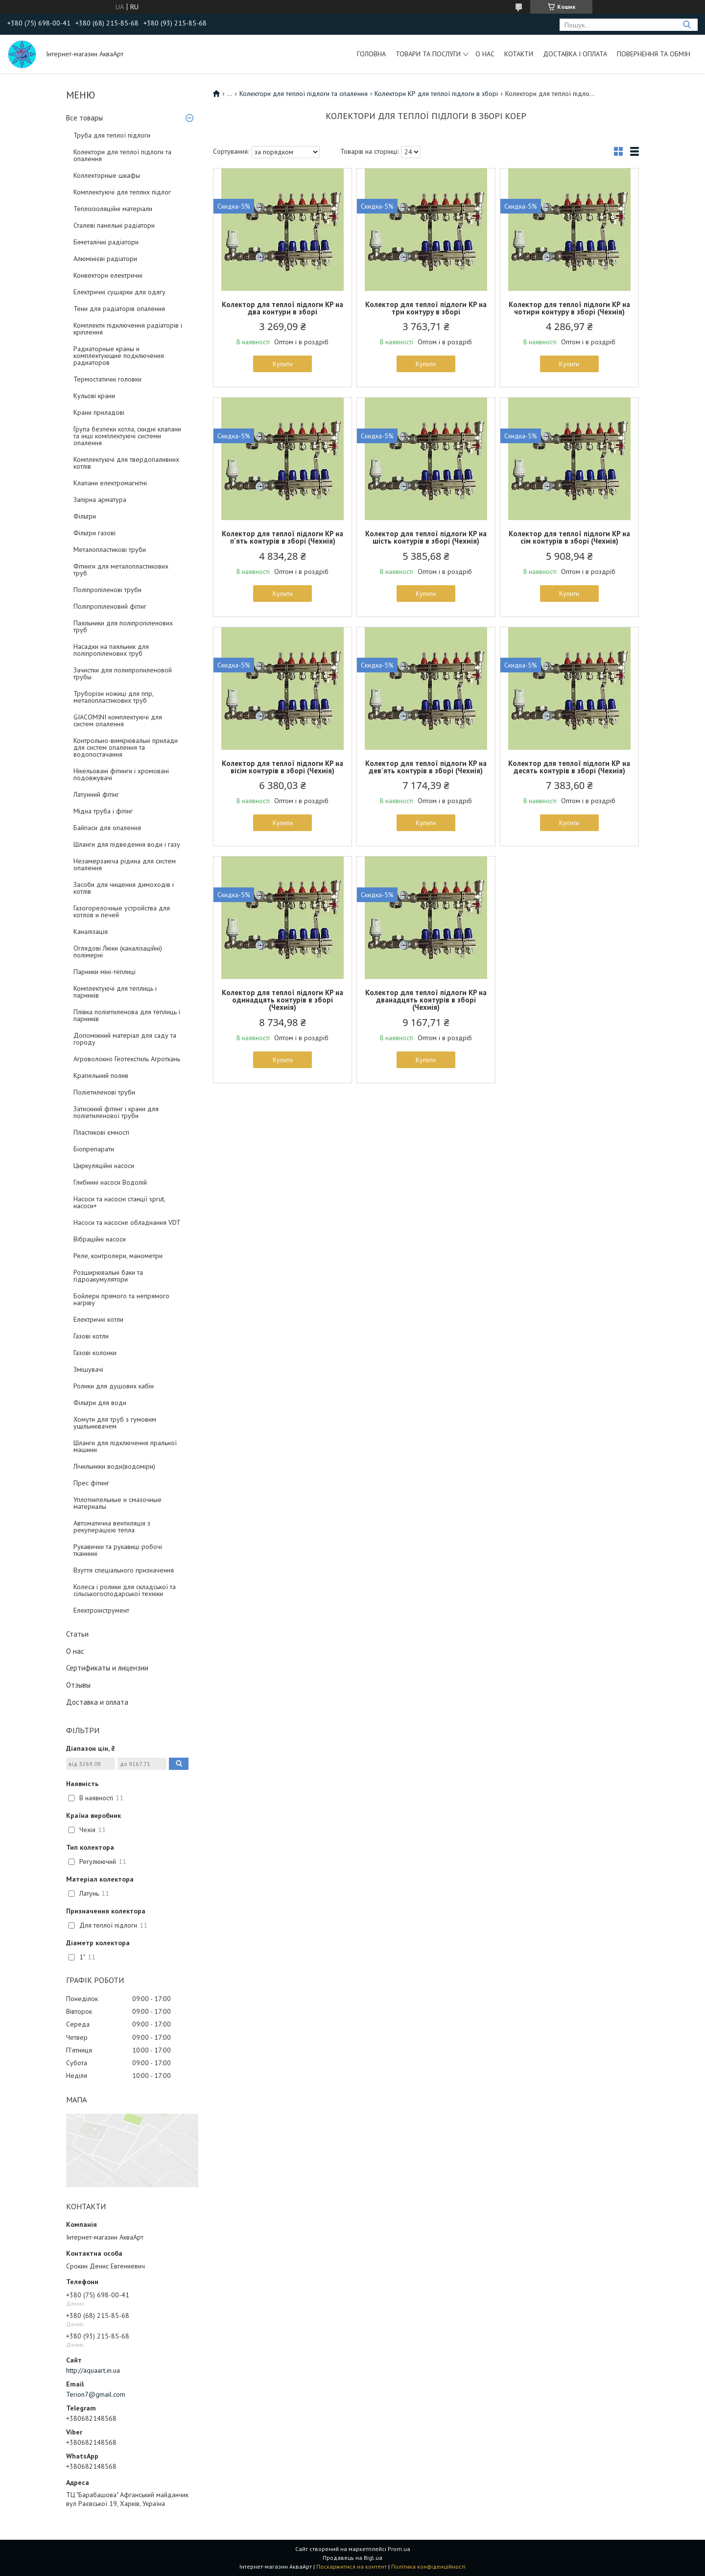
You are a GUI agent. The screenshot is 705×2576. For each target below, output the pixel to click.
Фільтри (84, 516)
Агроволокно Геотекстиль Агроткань (126, 1058)
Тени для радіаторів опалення (119, 308)
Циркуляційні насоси (103, 1165)
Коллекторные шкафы (106, 175)
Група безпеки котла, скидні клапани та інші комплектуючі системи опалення (127, 436)
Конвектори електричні (107, 275)
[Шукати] (687, 25)
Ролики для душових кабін (113, 1386)
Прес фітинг (91, 1483)
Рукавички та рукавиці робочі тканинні (117, 1550)
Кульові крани (94, 395)
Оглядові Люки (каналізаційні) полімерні (117, 951)
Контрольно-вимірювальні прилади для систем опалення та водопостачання (125, 747)
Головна (371, 53)
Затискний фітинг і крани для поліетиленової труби (116, 1112)
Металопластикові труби (109, 549)
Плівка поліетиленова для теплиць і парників (126, 1015)
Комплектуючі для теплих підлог (122, 192)
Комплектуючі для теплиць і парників (115, 992)
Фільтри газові (94, 532)
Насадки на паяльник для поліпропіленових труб (111, 650)
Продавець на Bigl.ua (352, 2557)
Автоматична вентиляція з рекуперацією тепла (111, 1526)
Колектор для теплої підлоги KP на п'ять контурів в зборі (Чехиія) (282, 537)
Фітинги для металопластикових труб (120, 569)
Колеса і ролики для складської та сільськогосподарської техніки (124, 1590)
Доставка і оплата (575, 53)
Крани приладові (98, 412)
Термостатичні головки (107, 379)
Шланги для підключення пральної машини (125, 1446)
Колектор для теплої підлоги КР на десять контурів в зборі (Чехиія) (569, 767)
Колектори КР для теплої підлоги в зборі (436, 93)
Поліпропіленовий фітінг (109, 606)
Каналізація (90, 931)
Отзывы (78, 1685)
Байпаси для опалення (107, 827)
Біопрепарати (93, 1149)
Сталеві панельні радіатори (114, 225)
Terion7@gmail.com (95, 2394)
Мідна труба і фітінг (103, 811)
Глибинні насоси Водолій (110, 1182)
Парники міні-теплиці (104, 971)
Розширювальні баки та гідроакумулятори (108, 1276)
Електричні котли (98, 1319)
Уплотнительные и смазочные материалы (117, 1503)
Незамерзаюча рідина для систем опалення (124, 864)
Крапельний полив (100, 1075)
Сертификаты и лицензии (107, 1667)
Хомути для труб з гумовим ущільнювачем (114, 1423)
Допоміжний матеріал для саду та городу (124, 1039)
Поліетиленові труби (104, 1092)
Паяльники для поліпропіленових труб (123, 626)
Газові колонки (95, 1352)
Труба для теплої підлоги (111, 135)
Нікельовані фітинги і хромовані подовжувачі (121, 774)
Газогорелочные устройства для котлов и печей (121, 911)
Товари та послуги (428, 53)
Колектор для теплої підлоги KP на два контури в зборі (282, 308)
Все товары (84, 117)
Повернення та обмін (653, 53)
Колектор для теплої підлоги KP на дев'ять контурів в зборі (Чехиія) (426, 767)
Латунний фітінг (96, 794)
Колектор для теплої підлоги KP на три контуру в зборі (426, 308)
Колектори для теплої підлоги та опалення (122, 155)
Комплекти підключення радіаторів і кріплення (127, 328)
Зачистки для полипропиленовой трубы (122, 673)
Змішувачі (88, 1369)
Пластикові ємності (101, 1132)
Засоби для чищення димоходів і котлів (123, 888)
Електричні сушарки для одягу (119, 291)
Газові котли (91, 1336)
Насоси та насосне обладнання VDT (127, 1222)
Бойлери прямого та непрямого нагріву (121, 1299)
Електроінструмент (101, 1610)
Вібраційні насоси (99, 1239)
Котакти (518, 53)
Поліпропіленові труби (107, 589)
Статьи (77, 1634)
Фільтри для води (99, 1402)
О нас (484, 53)
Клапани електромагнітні (110, 482)
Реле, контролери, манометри (118, 1255)
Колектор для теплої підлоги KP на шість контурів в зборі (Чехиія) (426, 537)
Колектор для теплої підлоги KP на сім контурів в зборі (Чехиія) (569, 537)
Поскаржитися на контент (351, 2566)
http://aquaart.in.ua (93, 2370)
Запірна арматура (99, 499)
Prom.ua (399, 2548)
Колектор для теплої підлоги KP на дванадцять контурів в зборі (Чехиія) (426, 1000)
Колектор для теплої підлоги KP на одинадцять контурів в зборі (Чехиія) (282, 1000)
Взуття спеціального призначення (123, 1570)
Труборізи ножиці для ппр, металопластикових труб (113, 697)
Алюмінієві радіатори (105, 258)
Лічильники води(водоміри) (114, 1466)
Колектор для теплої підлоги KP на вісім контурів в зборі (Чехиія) (282, 767)
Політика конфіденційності (428, 2566)
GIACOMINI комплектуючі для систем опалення (117, 720)
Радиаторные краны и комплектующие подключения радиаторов (118, 355)
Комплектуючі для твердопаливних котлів (126, 463)
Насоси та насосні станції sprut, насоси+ (119, 1202)
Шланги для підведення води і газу (126, 844)
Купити (283, 363)
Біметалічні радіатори (106, 242)
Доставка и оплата (97, 1702)
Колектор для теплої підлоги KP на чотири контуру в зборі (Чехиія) (569, 308)
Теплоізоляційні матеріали (112, 208)
